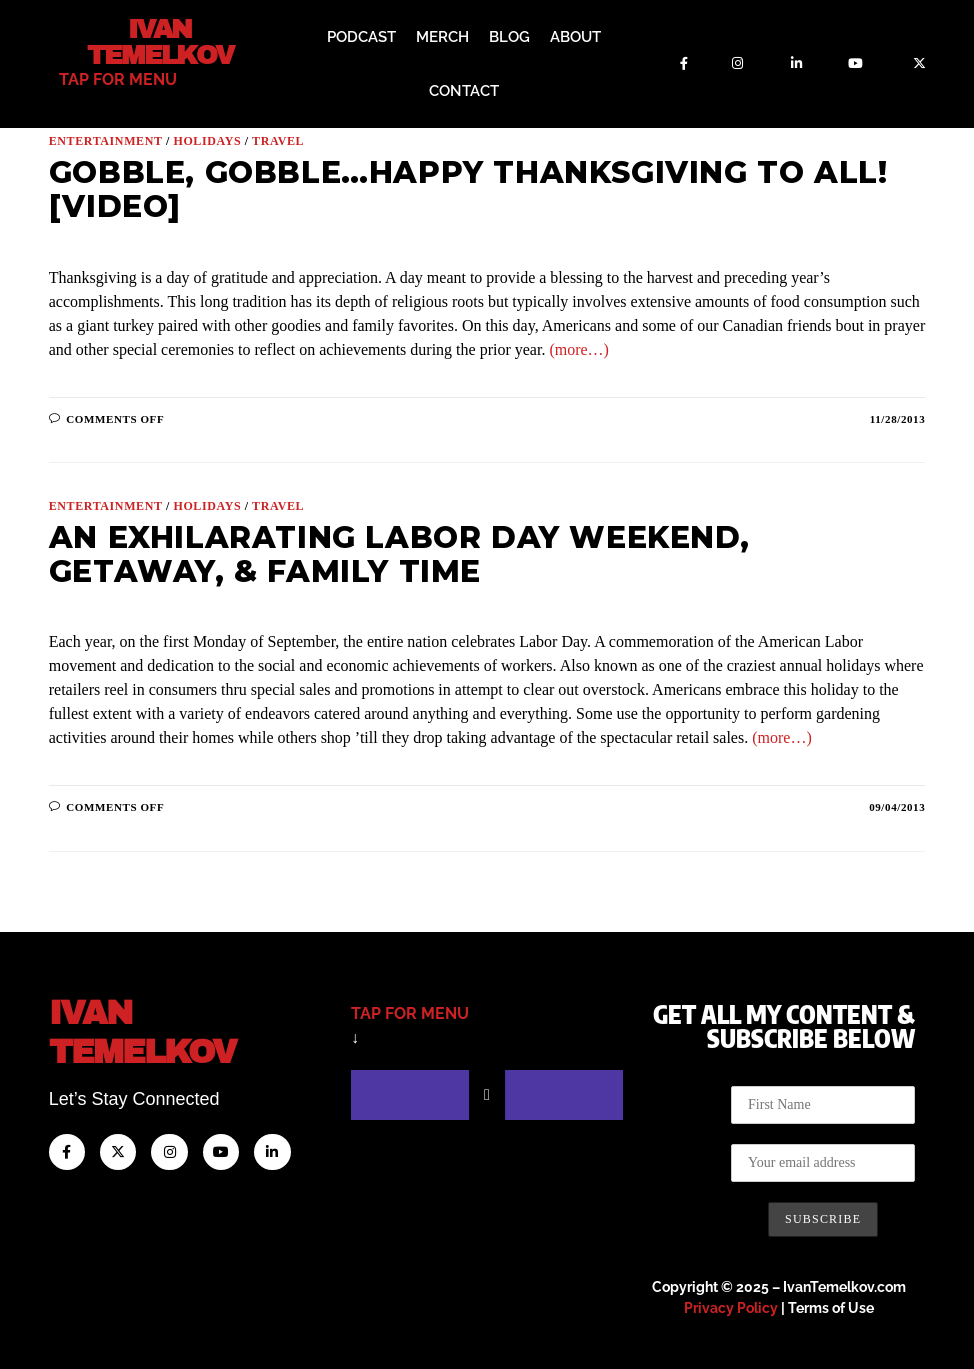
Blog (509, 37)
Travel (278, 141)
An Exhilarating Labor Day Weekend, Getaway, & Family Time (399, 554)
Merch (442, 37)
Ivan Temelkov (159, 42)
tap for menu (118, 78)
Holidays (207, 141)
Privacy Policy (731, 1308)
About (575, 37)
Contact (464, 91)
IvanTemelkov (160, 1030)
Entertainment (106, 141)
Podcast (361, 37)
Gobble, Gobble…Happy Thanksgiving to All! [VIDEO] (468, 189)
